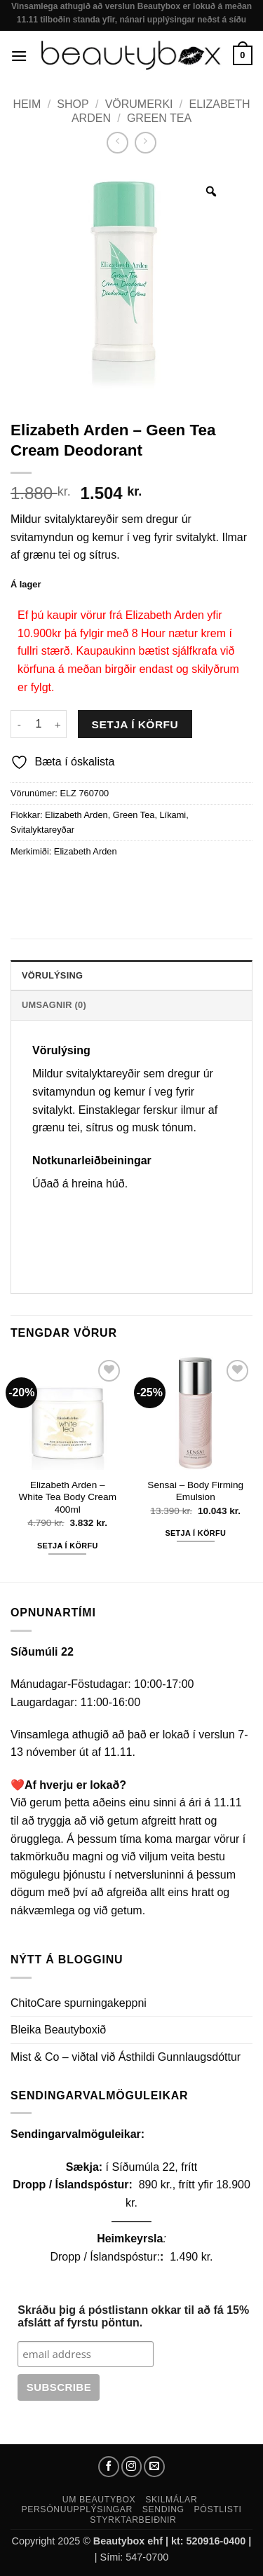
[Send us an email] (154, 2466)
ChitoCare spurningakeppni (79, 2003)
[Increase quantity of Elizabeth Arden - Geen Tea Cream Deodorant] (58, 724)
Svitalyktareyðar (42, 829)
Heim (27, 104)
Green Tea (159, 118)
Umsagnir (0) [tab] (54, 1005)
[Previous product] (145, 143)
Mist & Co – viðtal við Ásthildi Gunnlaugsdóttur (126, 2057)
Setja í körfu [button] (67, 1545)
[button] (19, 56)
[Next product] (117, 143)
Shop (72, 104)
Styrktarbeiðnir (133, 2520)
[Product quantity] (38, 724)
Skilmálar (171, 2500)
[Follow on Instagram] (131, 2466)
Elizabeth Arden (76, 815)
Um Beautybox (99, 2500)
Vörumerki (139, 104)
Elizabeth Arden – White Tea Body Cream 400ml (67, 1497)
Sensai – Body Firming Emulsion (195, 1491)
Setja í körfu (135, 724)
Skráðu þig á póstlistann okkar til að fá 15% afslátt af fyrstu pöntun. (133, 2316)
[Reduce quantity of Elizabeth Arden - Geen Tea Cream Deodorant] (19, 724)
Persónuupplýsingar (77, 2509)
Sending (163, 2509)
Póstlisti (218, 2509)
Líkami (173, 815)
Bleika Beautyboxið (58, 2030)
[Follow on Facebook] (108, 2466)
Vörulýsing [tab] (52, 975)
